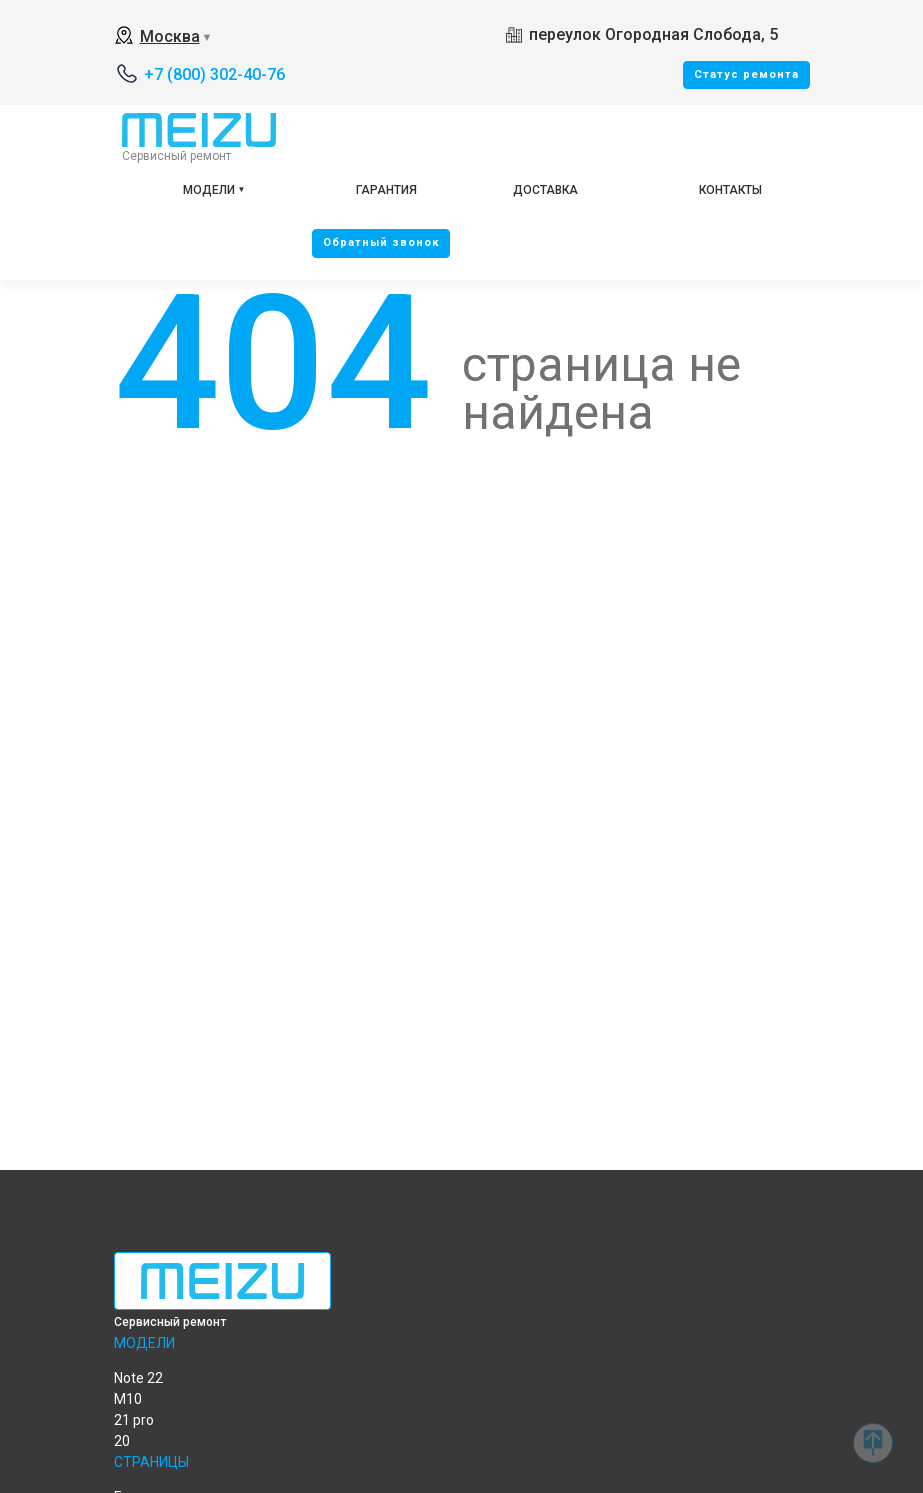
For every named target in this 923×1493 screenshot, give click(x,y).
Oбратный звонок (381, 242)
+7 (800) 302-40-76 (214, 74)
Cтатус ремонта (746, 74)
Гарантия (386, 190)
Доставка (545, 190)
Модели (209, 190)
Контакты (730, 190)
